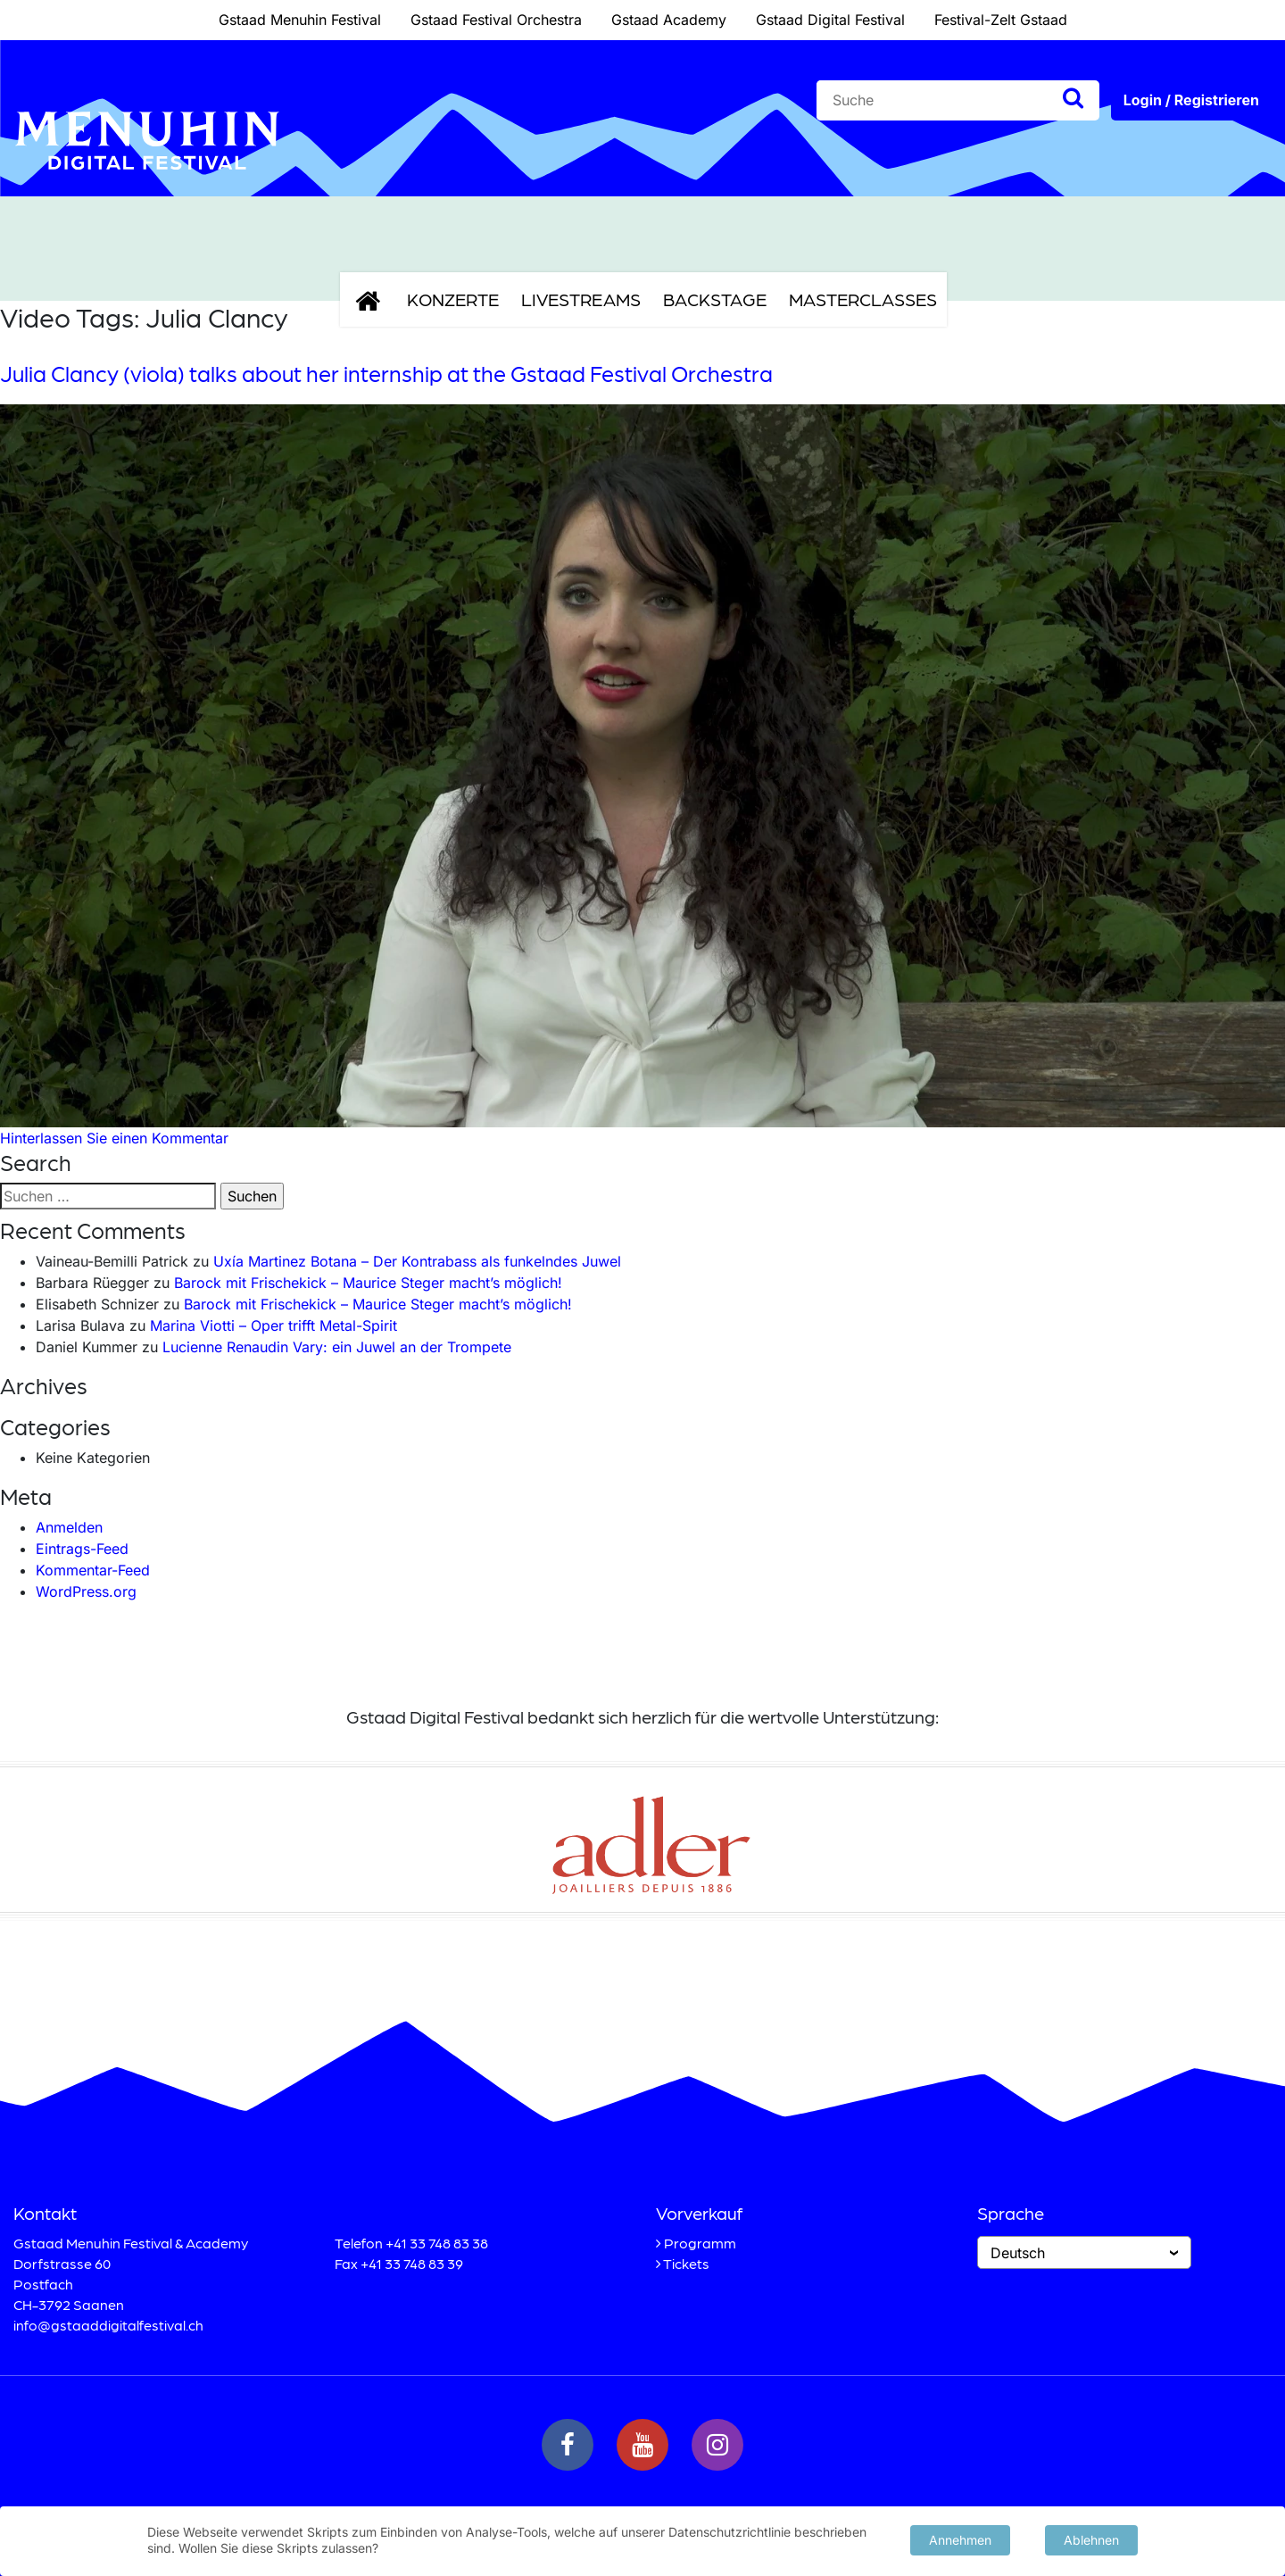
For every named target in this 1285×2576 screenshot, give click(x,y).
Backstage (715, 299)
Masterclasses (863, 299)
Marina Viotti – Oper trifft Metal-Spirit (273, 1325)
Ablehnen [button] (1091, 2539)
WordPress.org (86, 1591)
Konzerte (453, 299)
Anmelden (69, 1527)
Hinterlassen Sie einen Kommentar (114, 1138)
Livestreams (581, 299)
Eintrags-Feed (82, 1549)
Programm (700, 2242)
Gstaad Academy (668, 20)
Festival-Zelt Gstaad (1000, 20)
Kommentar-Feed (93, 1570)
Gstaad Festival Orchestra (496, 20)
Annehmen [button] (960, 2539)
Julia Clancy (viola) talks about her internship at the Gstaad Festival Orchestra (386, 373)
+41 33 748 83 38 (437, 2242)
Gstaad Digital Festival (830, 20)
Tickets (686, 2263)
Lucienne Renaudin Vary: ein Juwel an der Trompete (336, 1347)
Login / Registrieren (1191, 100)
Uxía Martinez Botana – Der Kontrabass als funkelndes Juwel (417, 1261)
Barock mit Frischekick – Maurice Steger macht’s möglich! (368, 1283)
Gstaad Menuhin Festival (300, 20)
